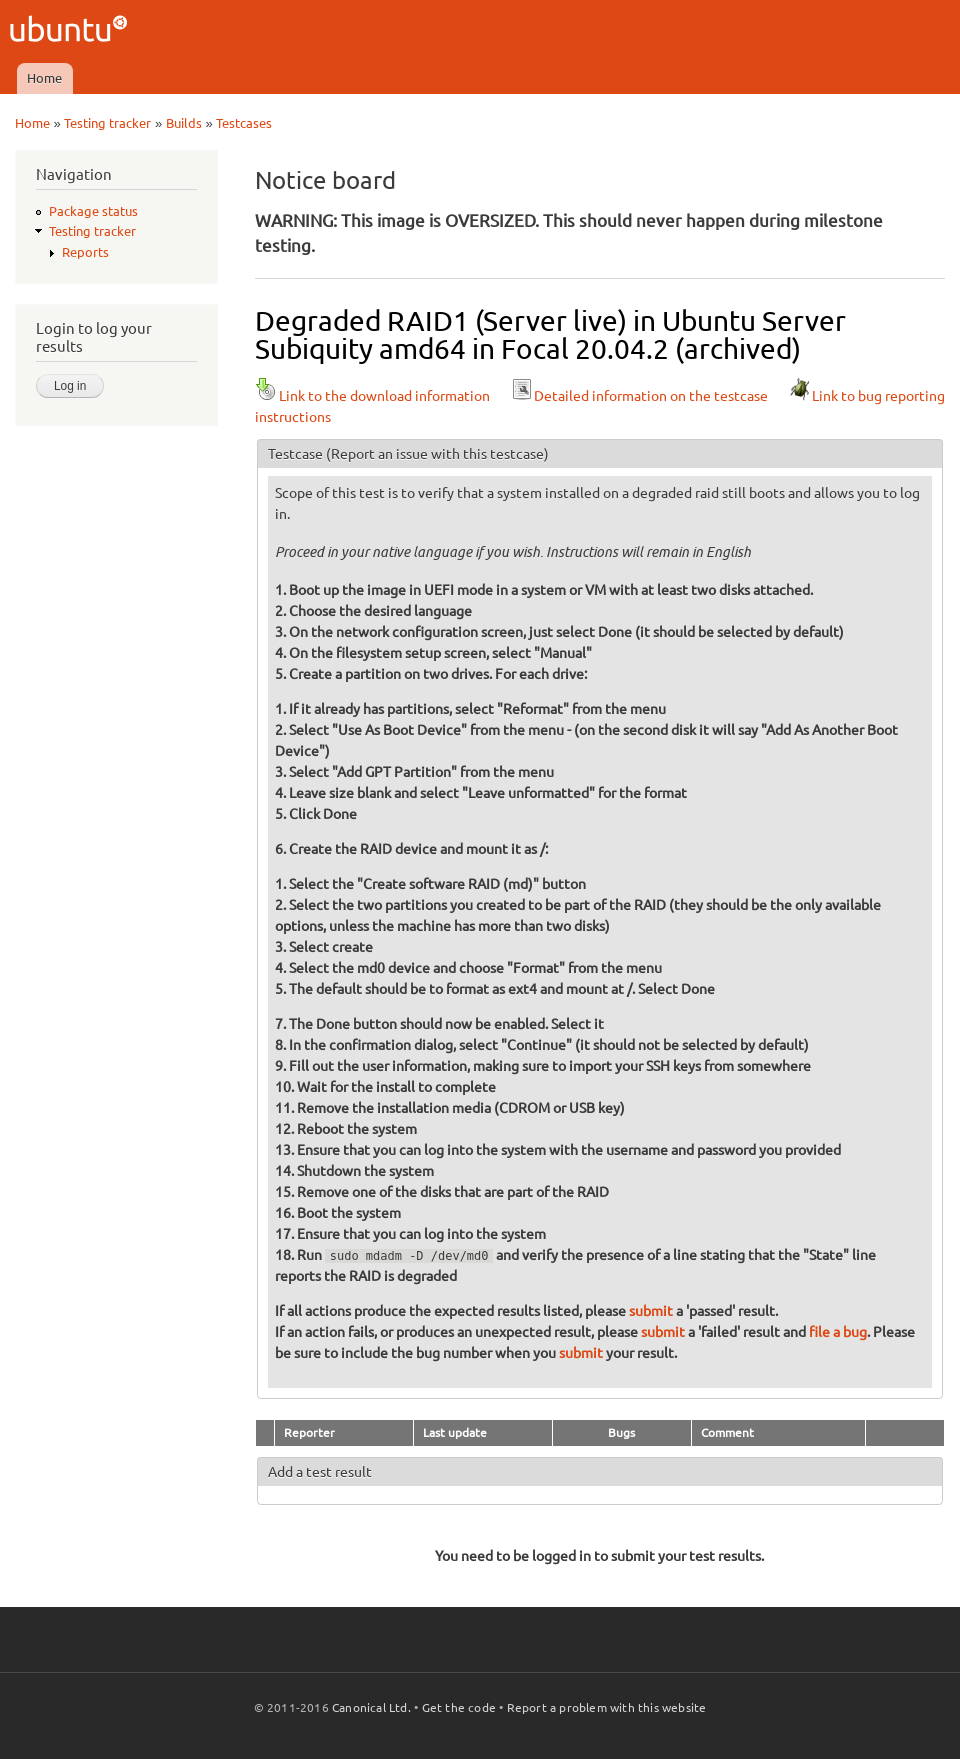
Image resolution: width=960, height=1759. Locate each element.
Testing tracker (107, 123)
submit (651, 1311)
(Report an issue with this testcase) (437, 454)
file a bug (838, 1332)
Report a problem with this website (607, 1707)
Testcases (244, 123)
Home (44, 78)
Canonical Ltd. (371, 1707)
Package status (93, 211)
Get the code (459, 1707)
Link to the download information (372, 396)
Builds (184, 123)
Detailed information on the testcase (639, 396)
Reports (85, 252)
